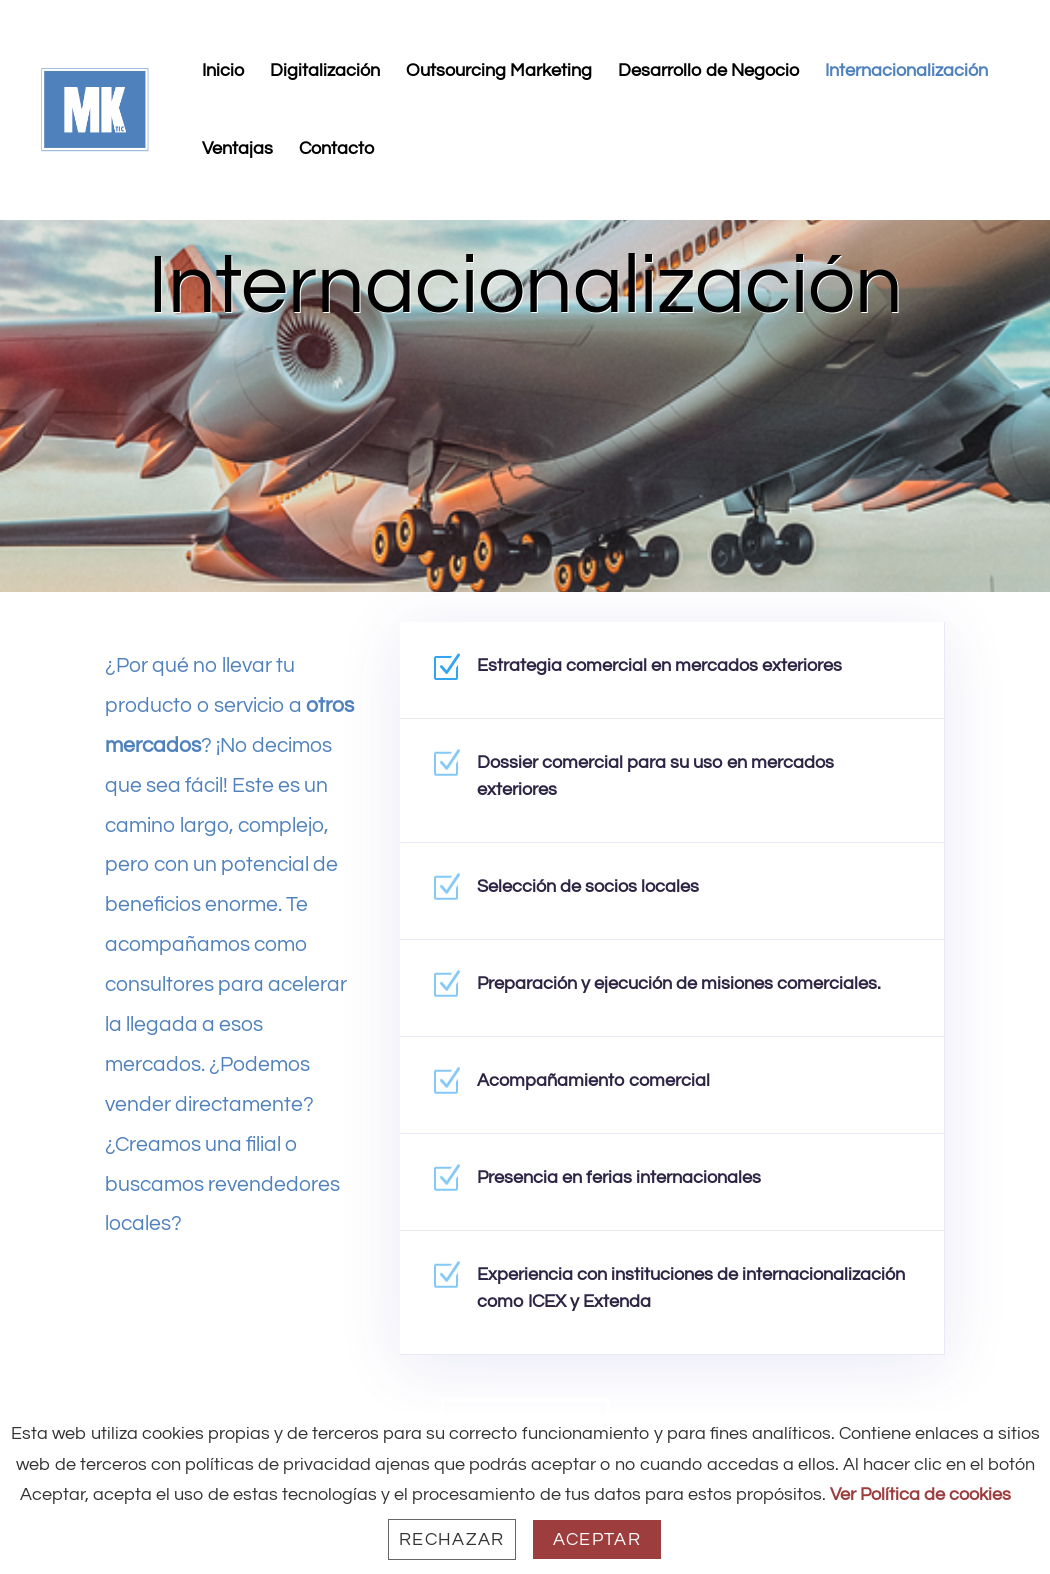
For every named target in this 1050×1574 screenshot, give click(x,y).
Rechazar (452, 1539)
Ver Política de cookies (920, 1494)
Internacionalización (906, 72)
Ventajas (237, 150)
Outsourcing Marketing (499, 72)
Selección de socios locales (604, 897)
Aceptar (597, 1539)
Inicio (223, 72)
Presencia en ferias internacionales (629, 1183)
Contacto (336, 150)
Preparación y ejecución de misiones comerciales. (678, 993)
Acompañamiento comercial (608, 1088)
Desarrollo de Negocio (708, 72)
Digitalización (325, 72)
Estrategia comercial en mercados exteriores (661, 675)
